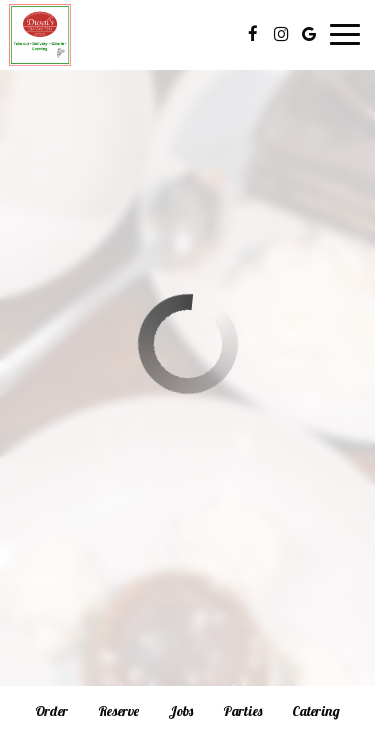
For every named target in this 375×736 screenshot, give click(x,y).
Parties (242, 711)
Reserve (118, 711)
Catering (316, 711)
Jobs (180, 711)
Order (51, 711)
